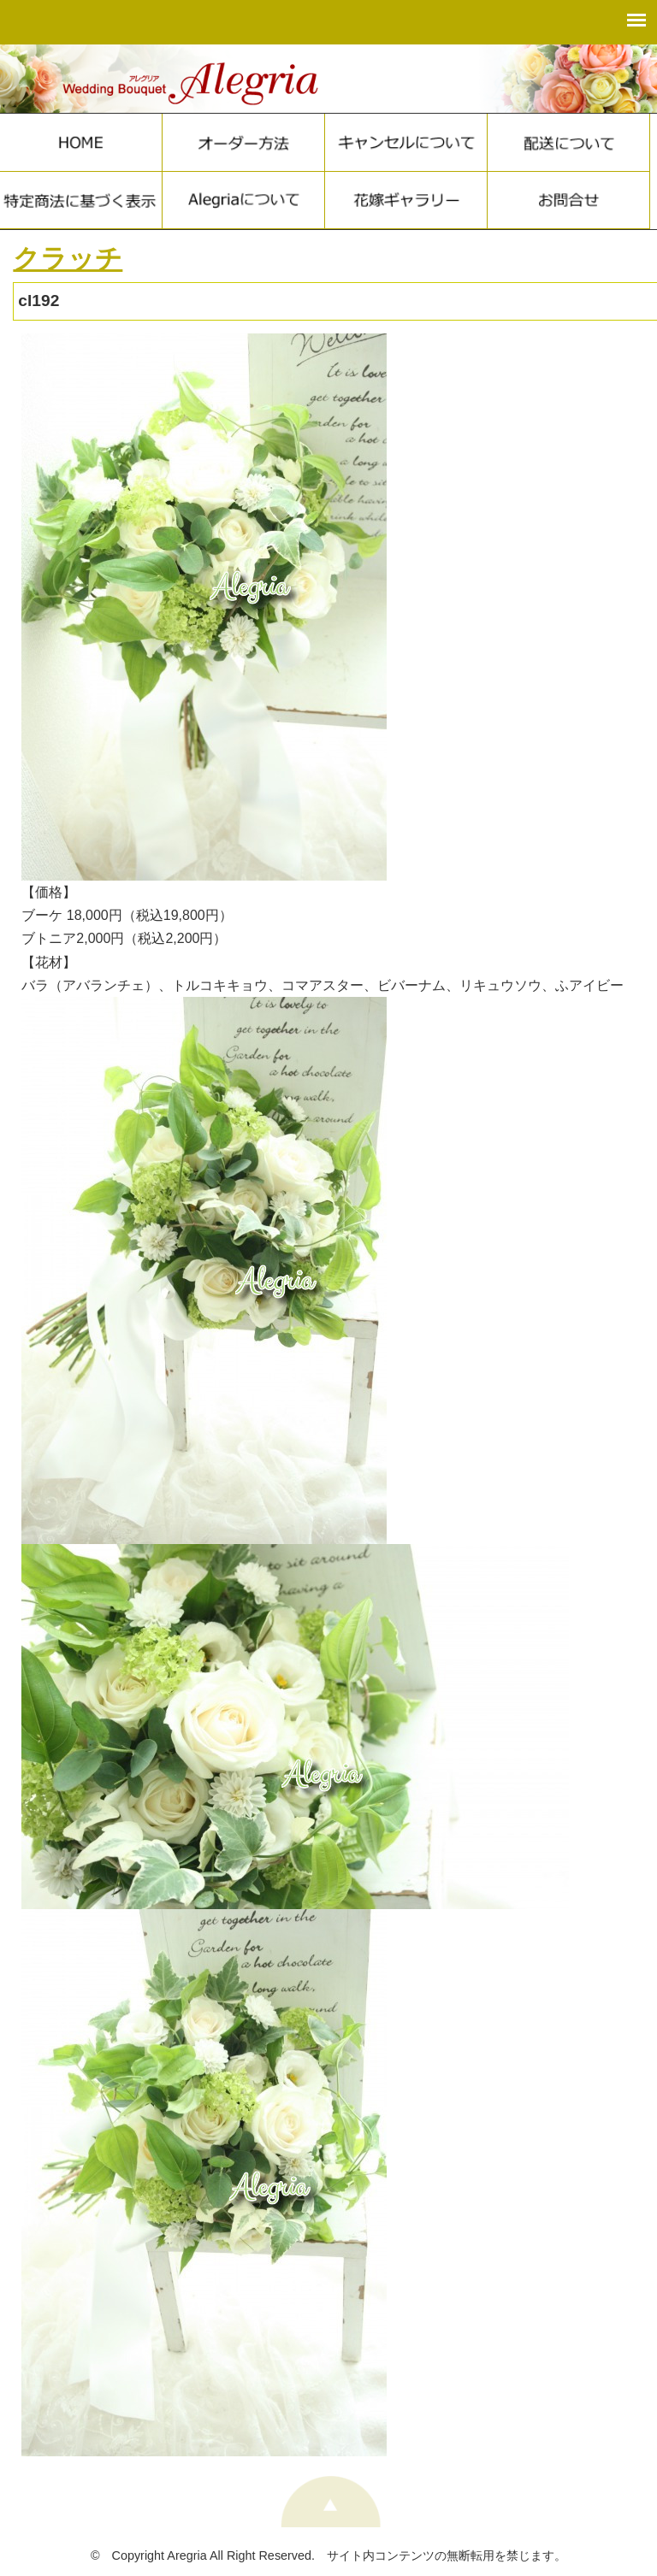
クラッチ (67, 259)
